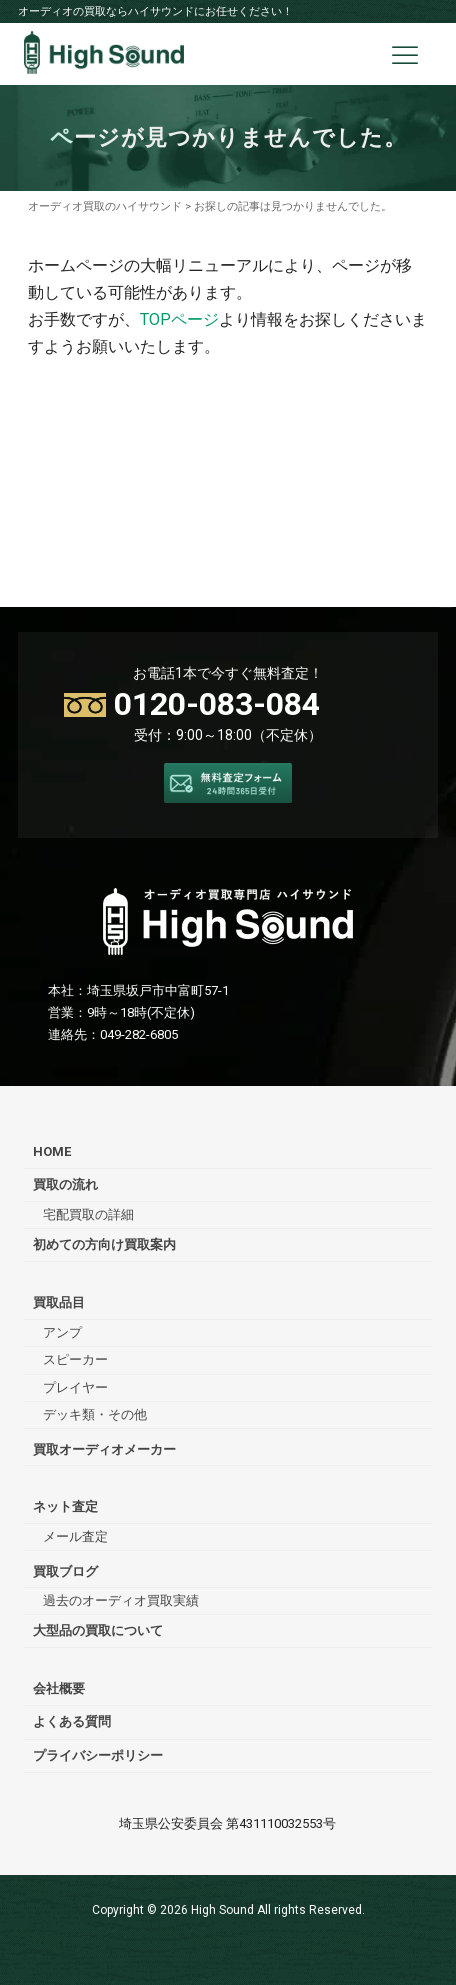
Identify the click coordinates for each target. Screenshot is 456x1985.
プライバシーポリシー (98, 1755)
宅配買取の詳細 (88, 1214)
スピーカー (75, 1359)
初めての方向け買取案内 (104, 1244)
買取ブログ (65, 1571)
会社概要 (59, 1688)
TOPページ (179, 319)
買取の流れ (65, 1184)
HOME (52, 1151)
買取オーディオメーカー (104, 1449)
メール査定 (75, 1536)
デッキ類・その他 (95, 1414)
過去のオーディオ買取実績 (121, 1600)
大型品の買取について (98, 1630)
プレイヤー (75, 1387)
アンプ (62, 1332)
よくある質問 (72, 1721)
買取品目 (59, 1302)
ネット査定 (65, 1506)
